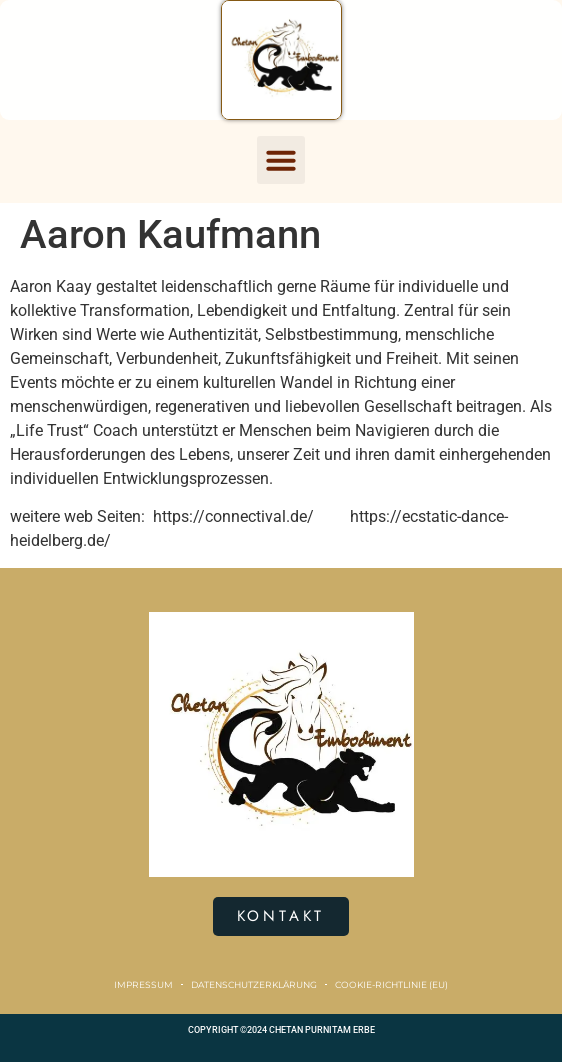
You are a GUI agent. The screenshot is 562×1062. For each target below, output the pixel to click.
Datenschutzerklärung (254, 984)
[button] (281, 160)
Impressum (143, 984)
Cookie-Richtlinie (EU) (391, 984)
